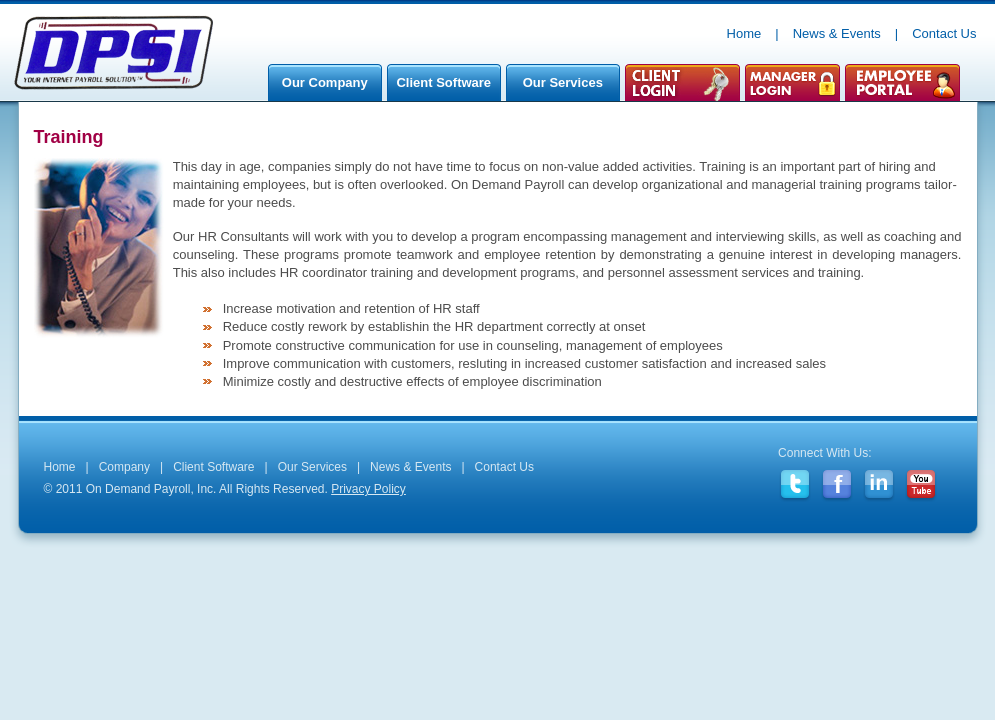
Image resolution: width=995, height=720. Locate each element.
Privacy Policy (368, 489)
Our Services (558, 88)
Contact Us (944, 33)
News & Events (837, 33)
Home (744, 33)
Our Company (320, 88)
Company (124, 467)
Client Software (439, 88)
